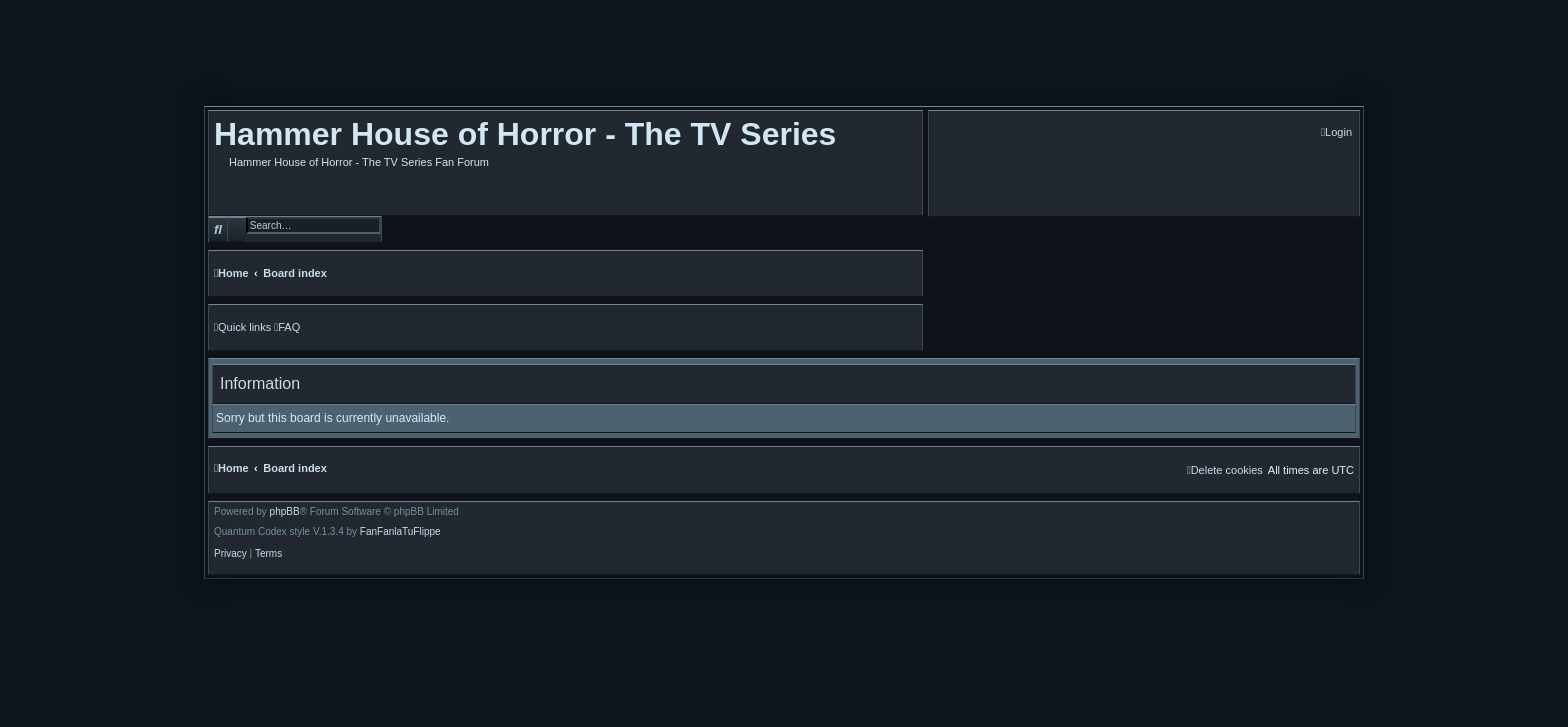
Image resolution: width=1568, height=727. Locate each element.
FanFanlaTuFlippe (400, 532)
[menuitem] (1336, 132)
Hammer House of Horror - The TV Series (525, 134)
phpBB (285, 512)
